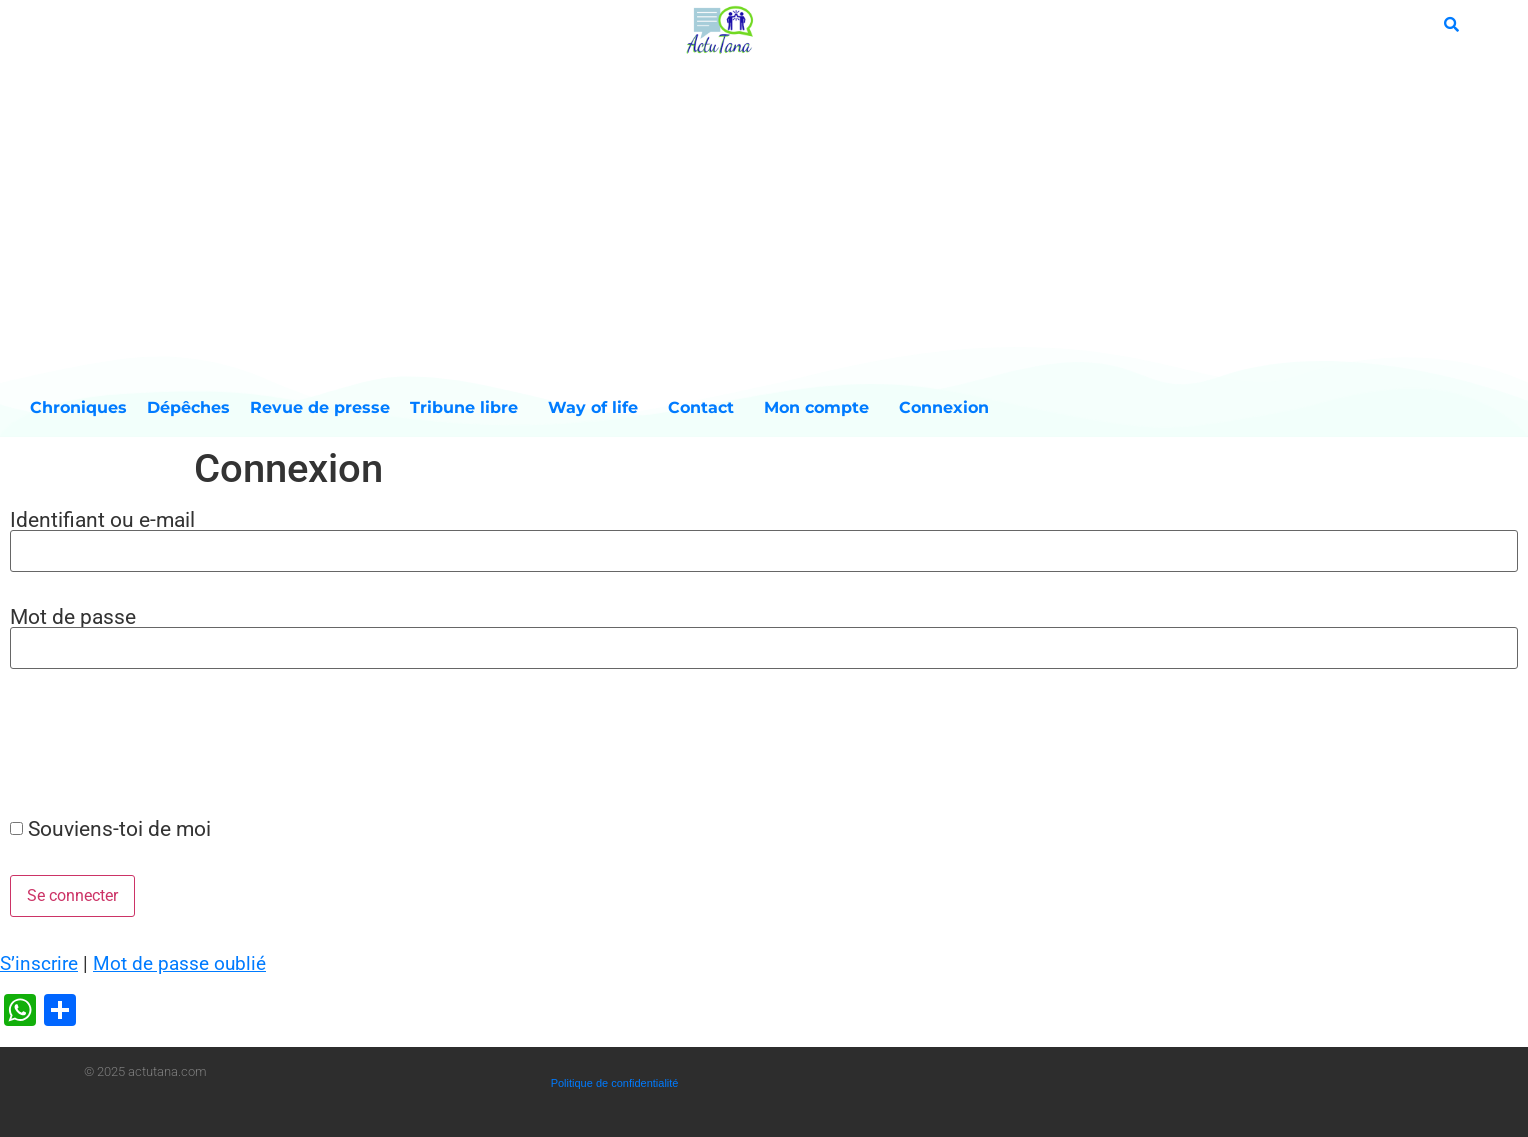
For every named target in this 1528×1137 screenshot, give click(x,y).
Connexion (944, 407)
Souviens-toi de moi (119, 828)
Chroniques (78, 407)
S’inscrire (39, 963)
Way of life (598, 408)
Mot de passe (73, 616)
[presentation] (152, 742)
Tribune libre (469, 408)
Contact (706, 408)
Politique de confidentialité (615, 1083)
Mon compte (821, 408)
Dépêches (188, 407)
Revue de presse (320, 407)
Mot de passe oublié (179, 963)
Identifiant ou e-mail (102, 519)
